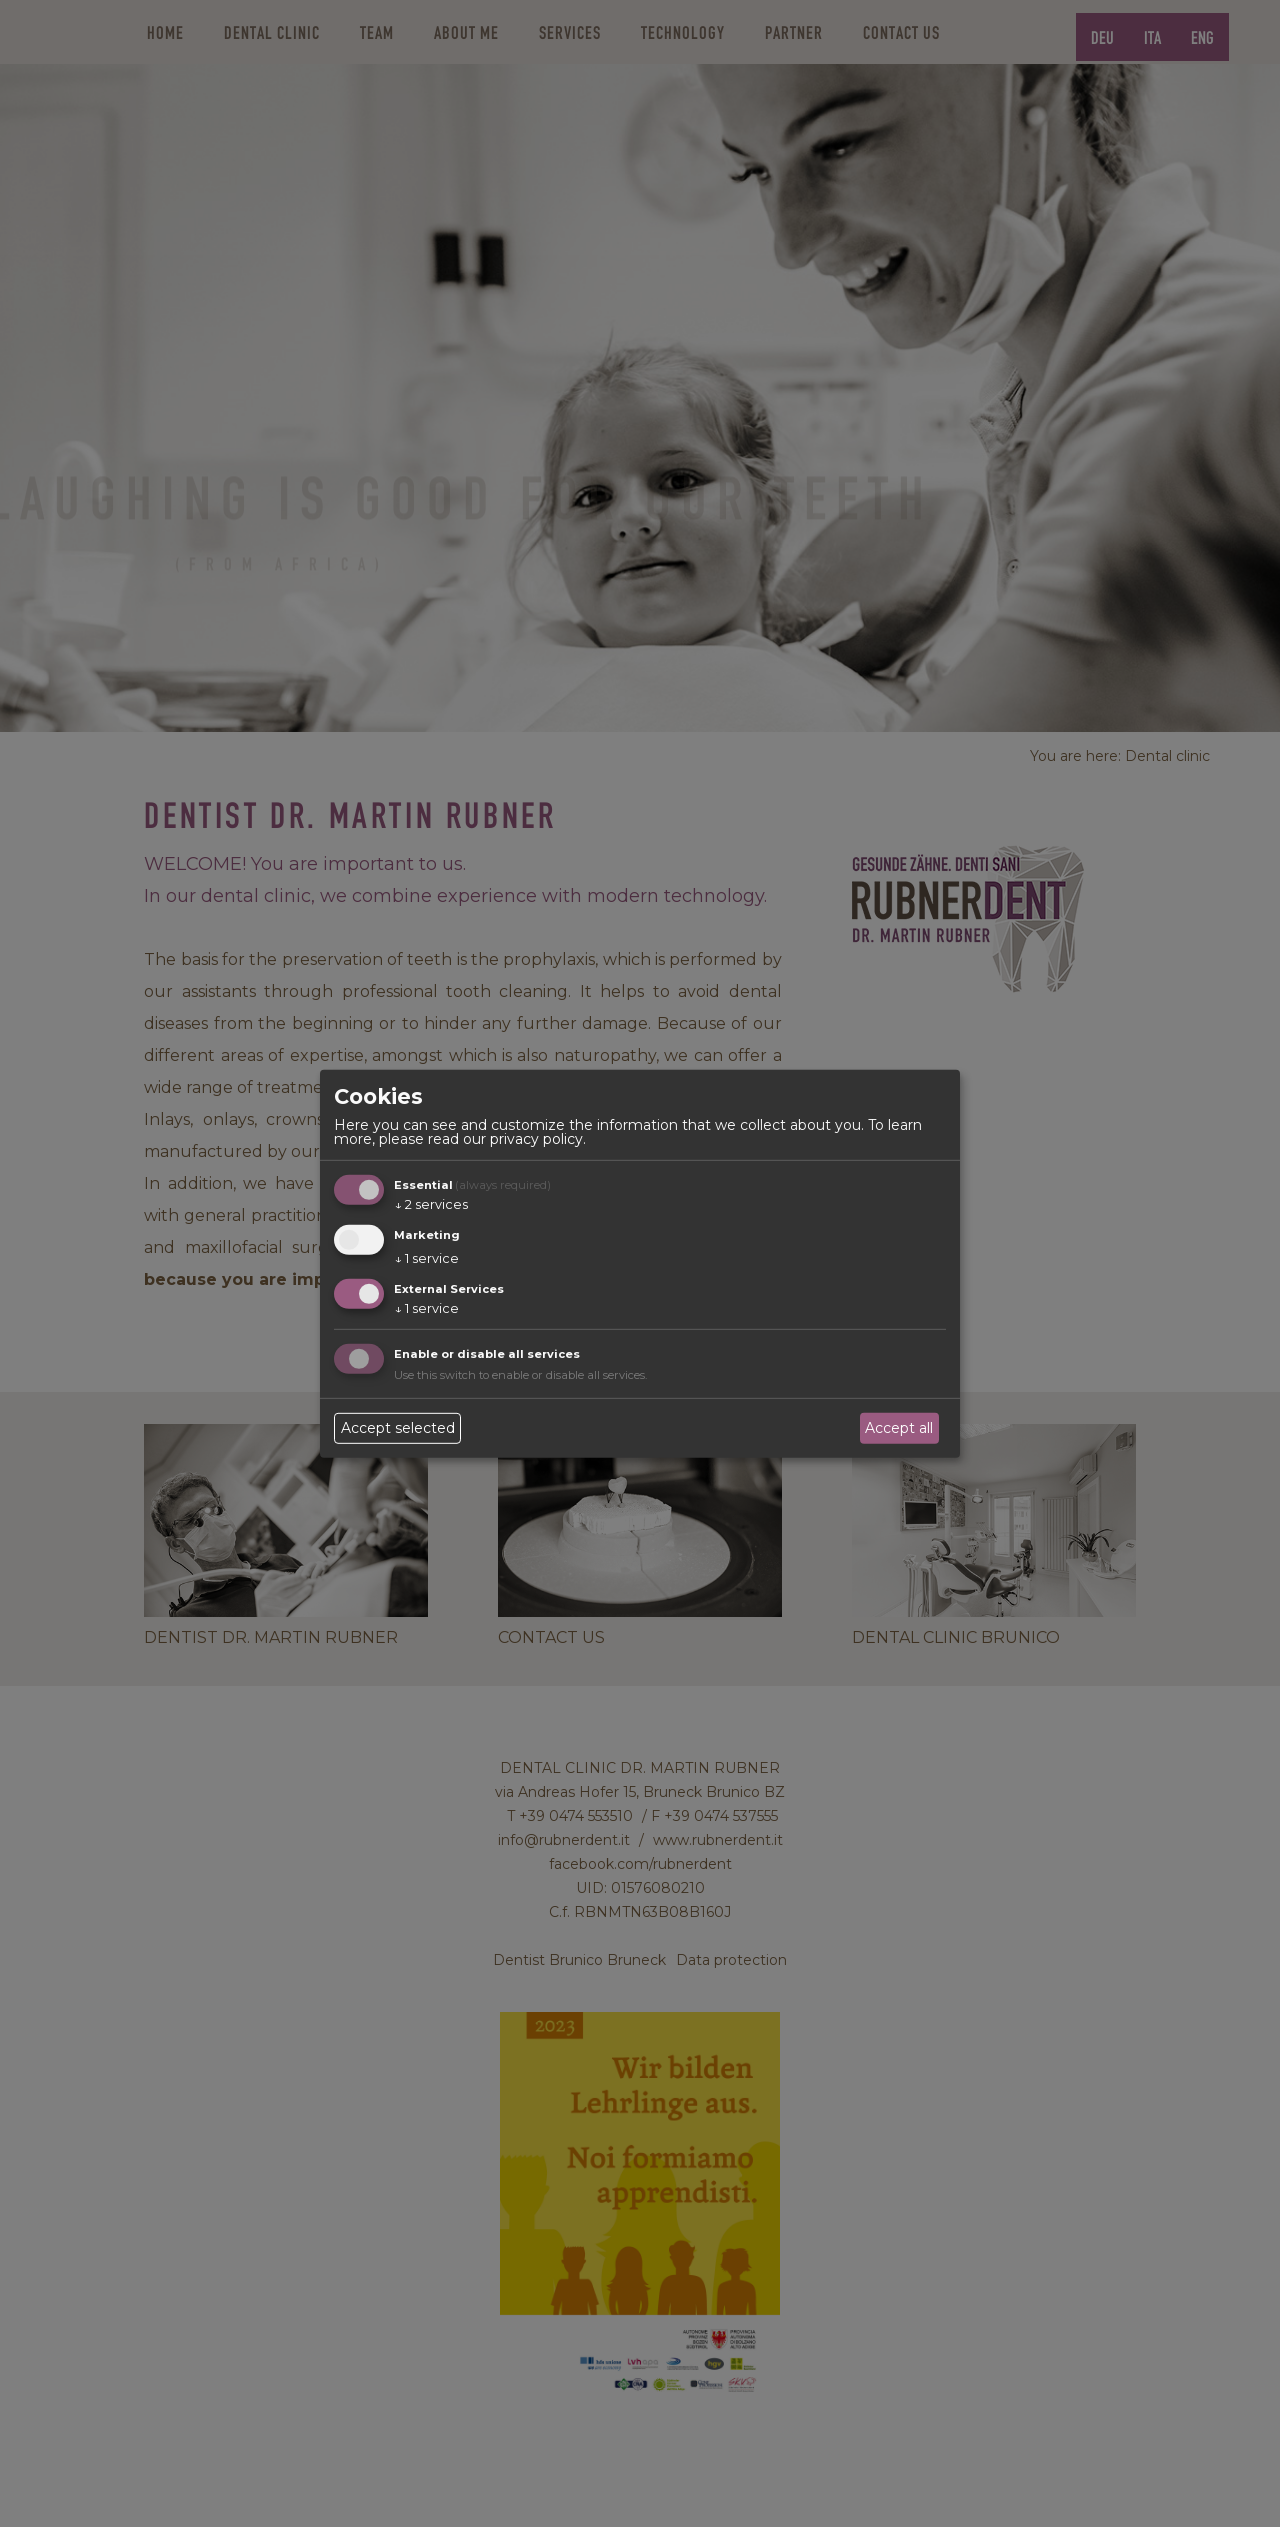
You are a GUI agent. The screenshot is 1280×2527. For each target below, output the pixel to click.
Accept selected (398, 1428)
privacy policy (536, 1139)
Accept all (899, 1428)
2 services (431, 1204)
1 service (426, 1258)
